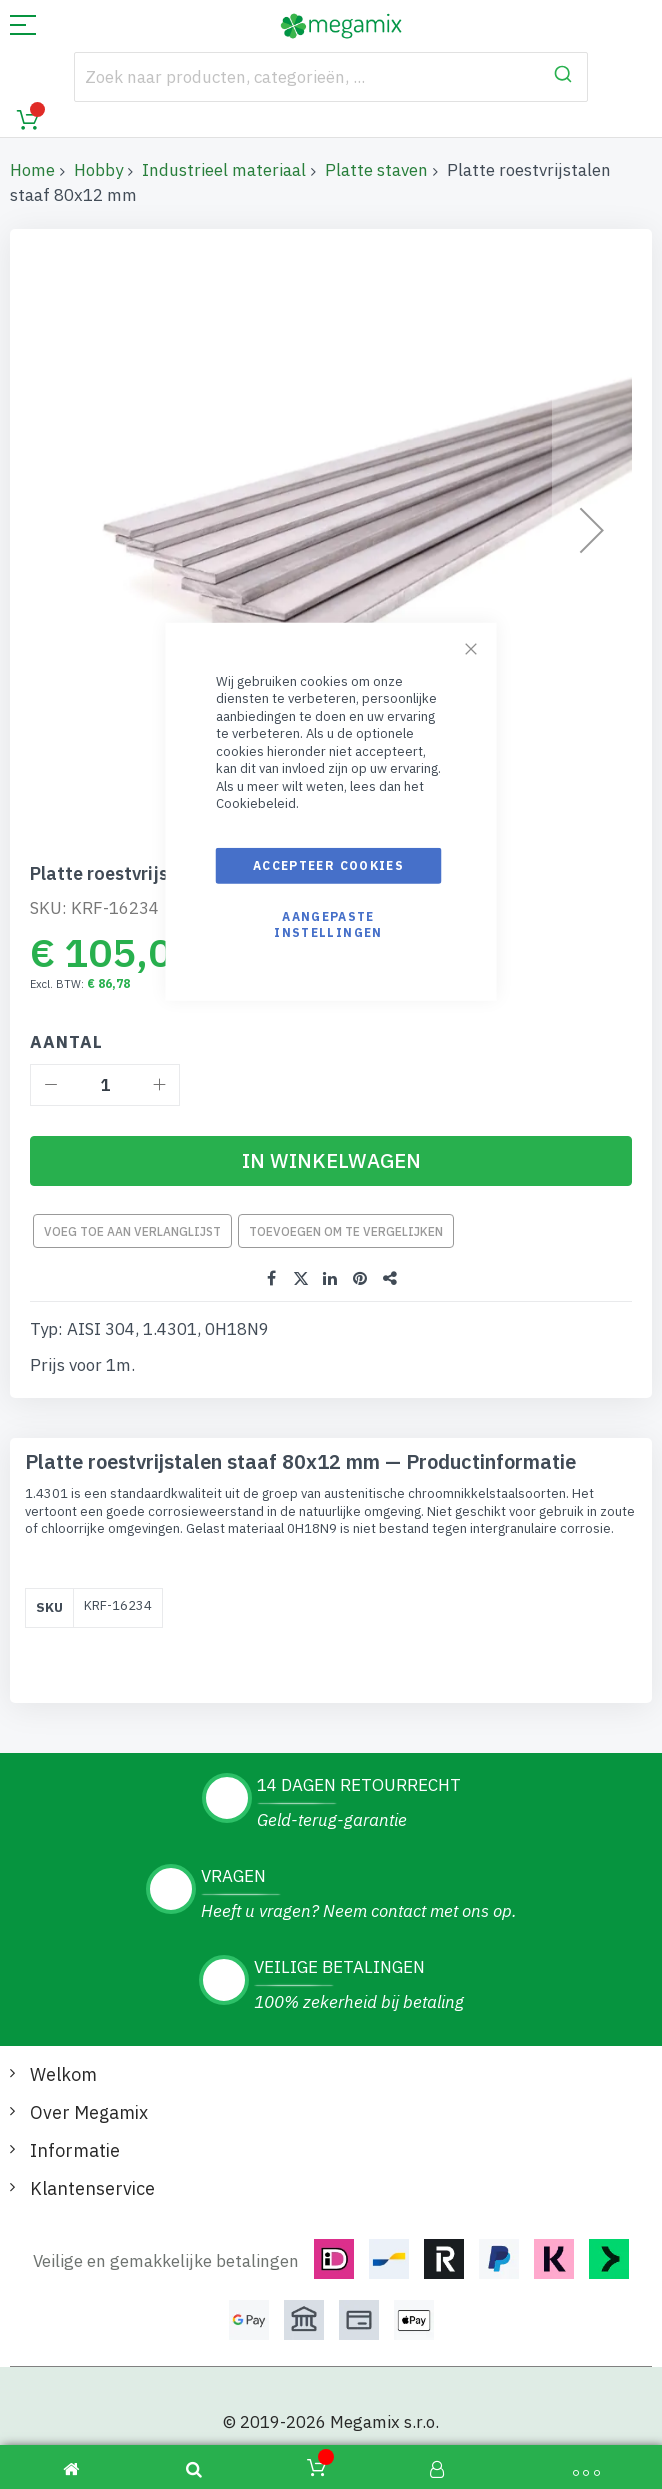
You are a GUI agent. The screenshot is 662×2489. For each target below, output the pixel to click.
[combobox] (331, 77)
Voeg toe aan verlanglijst (132, 1231)
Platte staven (376, 170)
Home (32, 170)
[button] (592, 530)
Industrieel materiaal (224, 170)
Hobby (98, 170)
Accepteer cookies (328, 865)
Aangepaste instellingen (328, 924)
